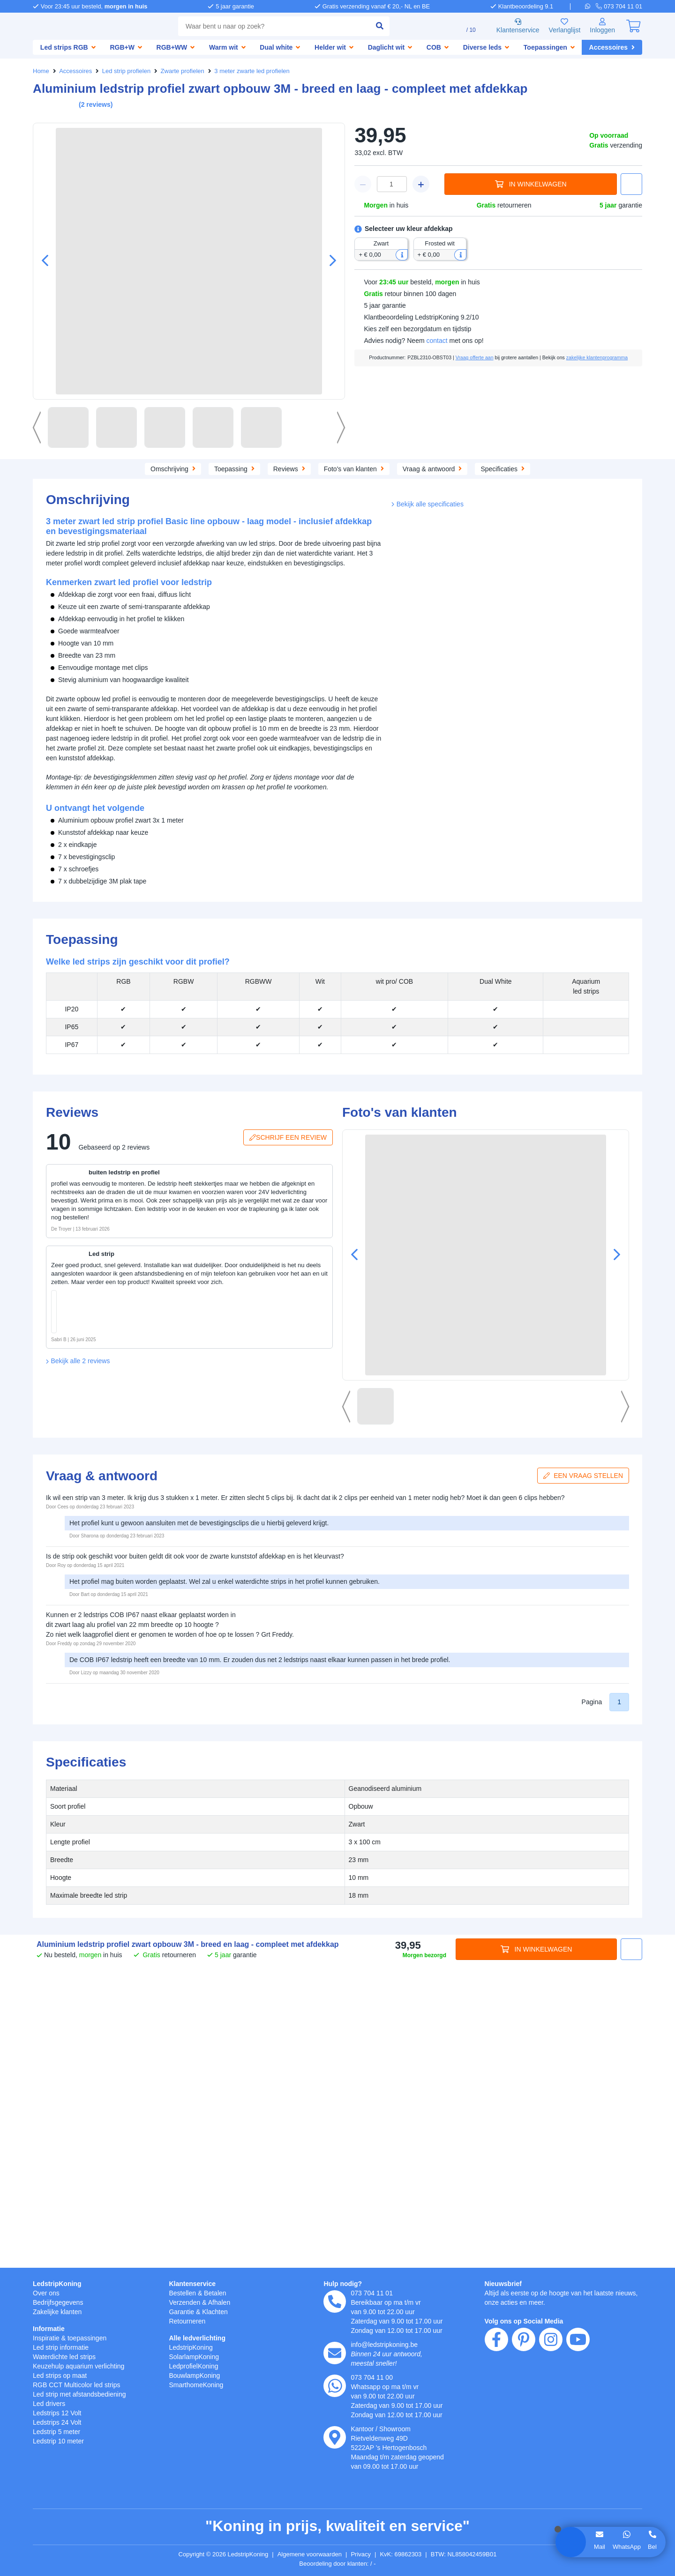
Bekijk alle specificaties (429, 897)
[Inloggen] (601, 26)
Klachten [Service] (218, 2311)
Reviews (337, 468)
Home (41, 71)
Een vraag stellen (585, 1778)
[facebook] (496, 2393)
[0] (633, 26)
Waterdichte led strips (68, 2356)
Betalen (218, 2292)
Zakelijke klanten (59, 2311)
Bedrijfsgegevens (60, 2302)
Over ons (47, 2292)
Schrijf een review (290, 1440)
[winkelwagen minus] (362, 184)
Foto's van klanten (403, 468)
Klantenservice (511, 26)
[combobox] (268, 26)
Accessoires (76, 71)
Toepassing (181, 468)
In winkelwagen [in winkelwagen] (530, 184)
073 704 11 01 (372, 2292)
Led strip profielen (127, 71)
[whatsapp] (591, 6)
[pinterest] (523, 2393)
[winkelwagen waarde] (392, 184)
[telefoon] (619, 6)
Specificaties (559, 468)
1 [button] (619, 2005)
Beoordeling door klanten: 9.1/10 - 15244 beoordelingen (338, 2564)
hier (151, 2475)
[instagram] (550, 2393)
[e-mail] (334, 2353)
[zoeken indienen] (367, 26)
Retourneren (189, 2320)
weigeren (81, 2505)
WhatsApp (626, 2546)
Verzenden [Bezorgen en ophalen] (185, 2302)
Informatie (50, 2328)
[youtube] (578, 2393)
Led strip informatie (64, 2347)
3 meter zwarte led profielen (258, 71)
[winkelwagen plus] (420, 184)
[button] (329, 261)
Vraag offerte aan (493, 357)
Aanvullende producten (261, 468)
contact (440, 340)
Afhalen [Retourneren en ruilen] (223, 2302)
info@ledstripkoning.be (387, 2344)
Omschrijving (117, 468)
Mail (599, 2546)
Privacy (366, 2554)
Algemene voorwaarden (311, 2554)
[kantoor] (334, 2437)
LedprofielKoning (195, 2365)
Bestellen (183, 2292)
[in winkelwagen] (126, 1348)
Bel (652, 2546)
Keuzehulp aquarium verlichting (84, 2365)
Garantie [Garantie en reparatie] (182, 2311)
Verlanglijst (560, 26)
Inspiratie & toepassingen (73, 2337)
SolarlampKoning (196, 2356)
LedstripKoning (57, 2283)
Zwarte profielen (187, 71)
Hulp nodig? (342, 2283)
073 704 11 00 (372, 2377)
